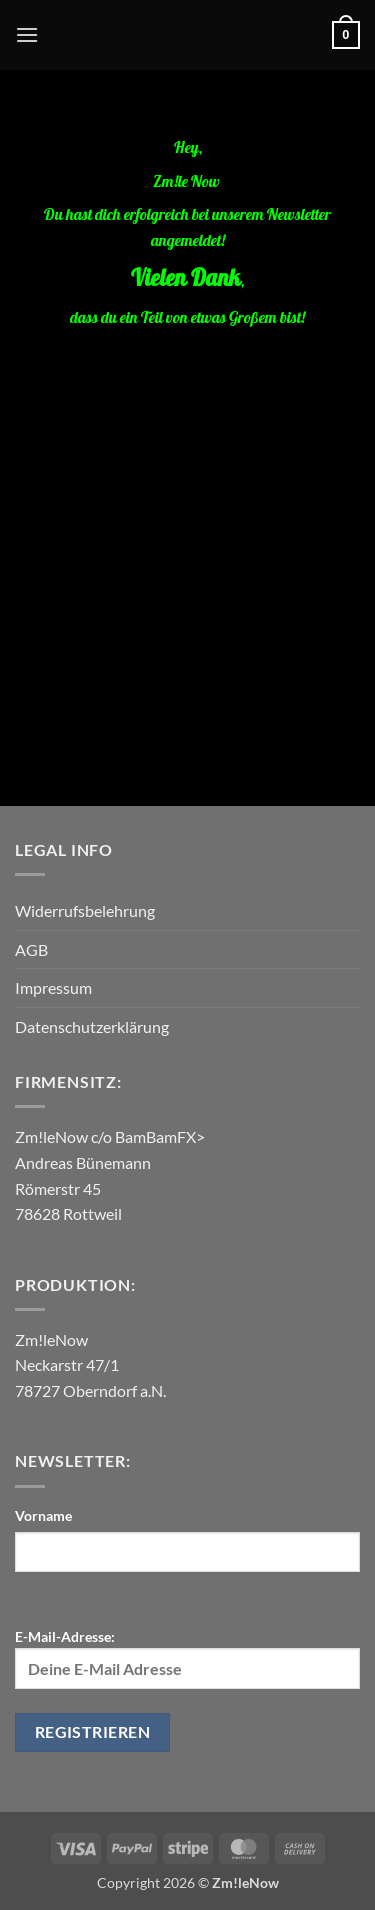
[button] (27, 34)
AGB (31, 949)
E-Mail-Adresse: (187, 1658)
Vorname (43, 1515)
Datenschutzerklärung (92, 1026)
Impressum (53, 987)
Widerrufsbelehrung (85, 910)
